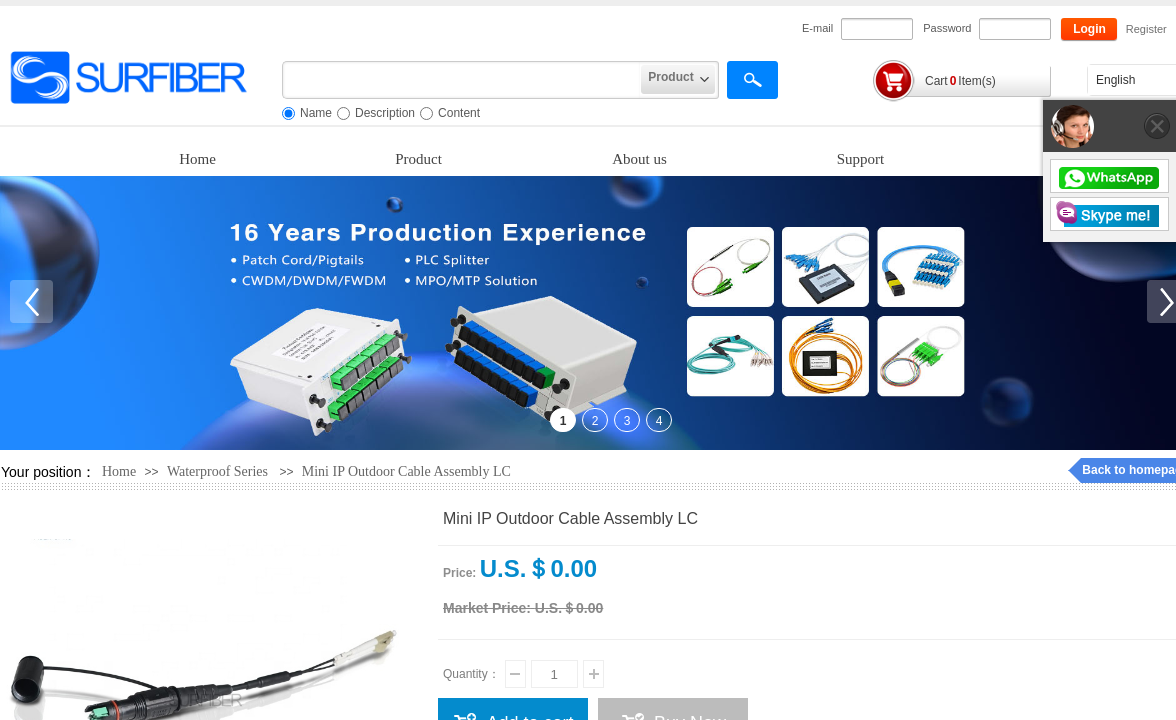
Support (861, 159)
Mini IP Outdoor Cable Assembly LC (406, 471)
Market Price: (487, 608)
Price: (459, 573)
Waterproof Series (217, 471)
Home (197, 159)
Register (1146, 29)
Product (418, 159)
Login (1089, 29)
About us (639, 159)
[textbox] (461, 80)
